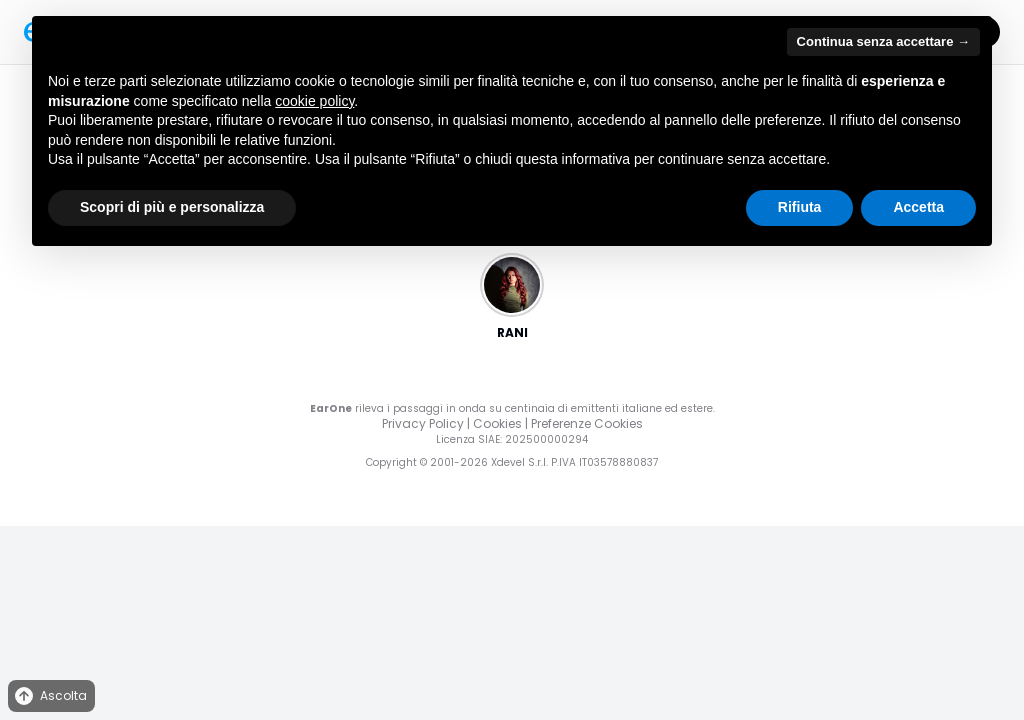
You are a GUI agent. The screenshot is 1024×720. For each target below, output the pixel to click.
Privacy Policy (423, 423)
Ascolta (49, 696)
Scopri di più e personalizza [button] (172, 207)
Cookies (497, 423)
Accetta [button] (918, 207)
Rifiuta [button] (800, 207)
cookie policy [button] (314, 101)
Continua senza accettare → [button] (883, 41)
